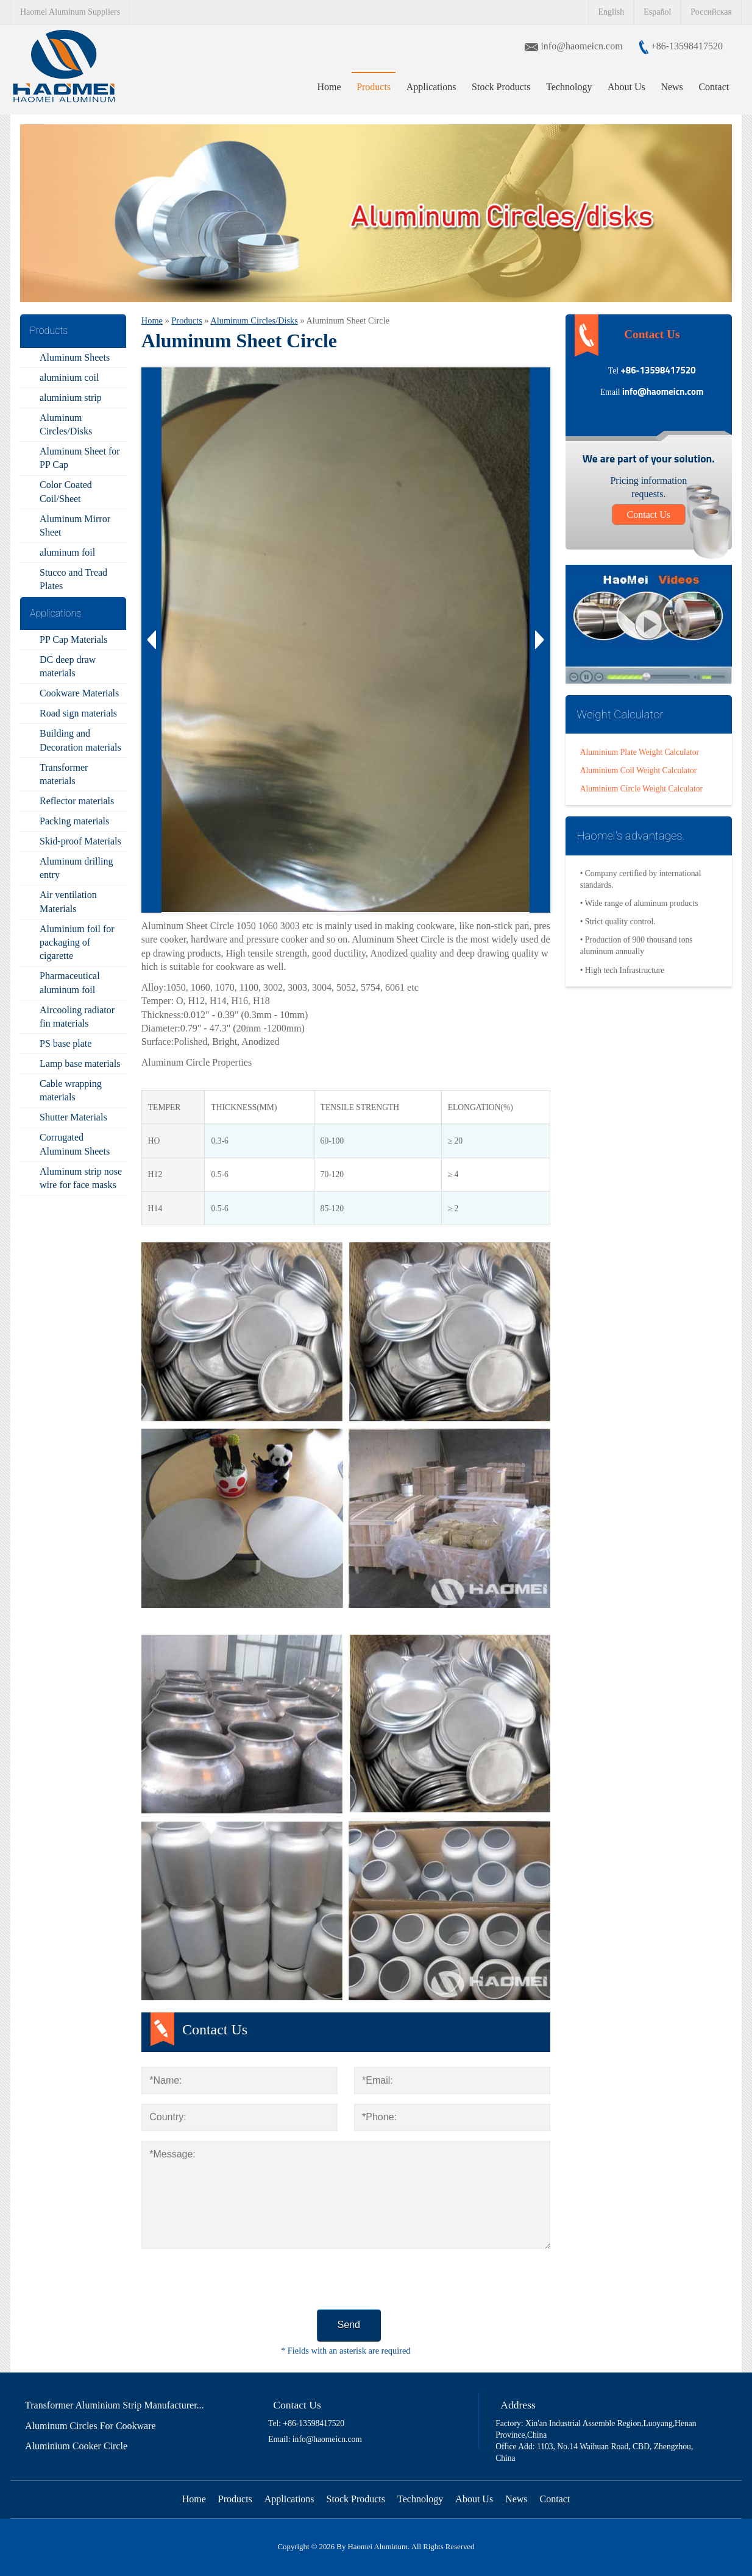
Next (540, 640)
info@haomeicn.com (583, 46)
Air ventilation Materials (68, 901)
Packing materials (74, 821)
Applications (431, 87)
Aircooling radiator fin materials (77, 1016)
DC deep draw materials (68, 666)
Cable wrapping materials (71, 1090)
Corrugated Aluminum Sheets (75, 1144)
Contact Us (649, 514)
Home (329, 87)
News (672, 87)
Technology (569, 87)
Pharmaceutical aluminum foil (70, 982)
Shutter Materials (73, 1117)
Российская (711, 11)
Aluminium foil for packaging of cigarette (77, 942)
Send (349, 2324)
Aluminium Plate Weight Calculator (639, 752)
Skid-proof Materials (80, 841)
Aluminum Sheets (75, 357)
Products (373, 87)
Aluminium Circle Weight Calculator (641, 788)
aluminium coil (69, 377)
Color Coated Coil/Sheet (66, 491)
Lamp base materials (80, 1063)
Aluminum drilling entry (76, 868)
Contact (713, 87)
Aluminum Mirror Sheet (75, 525)
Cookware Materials (79, 693)
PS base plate (65, 1043)
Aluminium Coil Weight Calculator (638, 770)
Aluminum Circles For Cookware (90, 2426)
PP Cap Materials (73, 639)
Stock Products (501, 87)
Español (657, 11)
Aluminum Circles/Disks (66, 424)
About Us (626, 87)
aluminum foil (67, 552)
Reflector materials (77, 801)
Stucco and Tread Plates (73, 579)
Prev (151, 640)
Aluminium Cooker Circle (76, 2446)
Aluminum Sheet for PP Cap (80, 458)
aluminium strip (71, 397)
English (611, 11)
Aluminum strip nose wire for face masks (81, 1178)
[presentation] (234, 2282)
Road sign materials (78, 713)
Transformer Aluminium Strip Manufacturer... (114, 2405)
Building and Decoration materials (80, 740)
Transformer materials (64, 774)
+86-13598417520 (685, 46)
